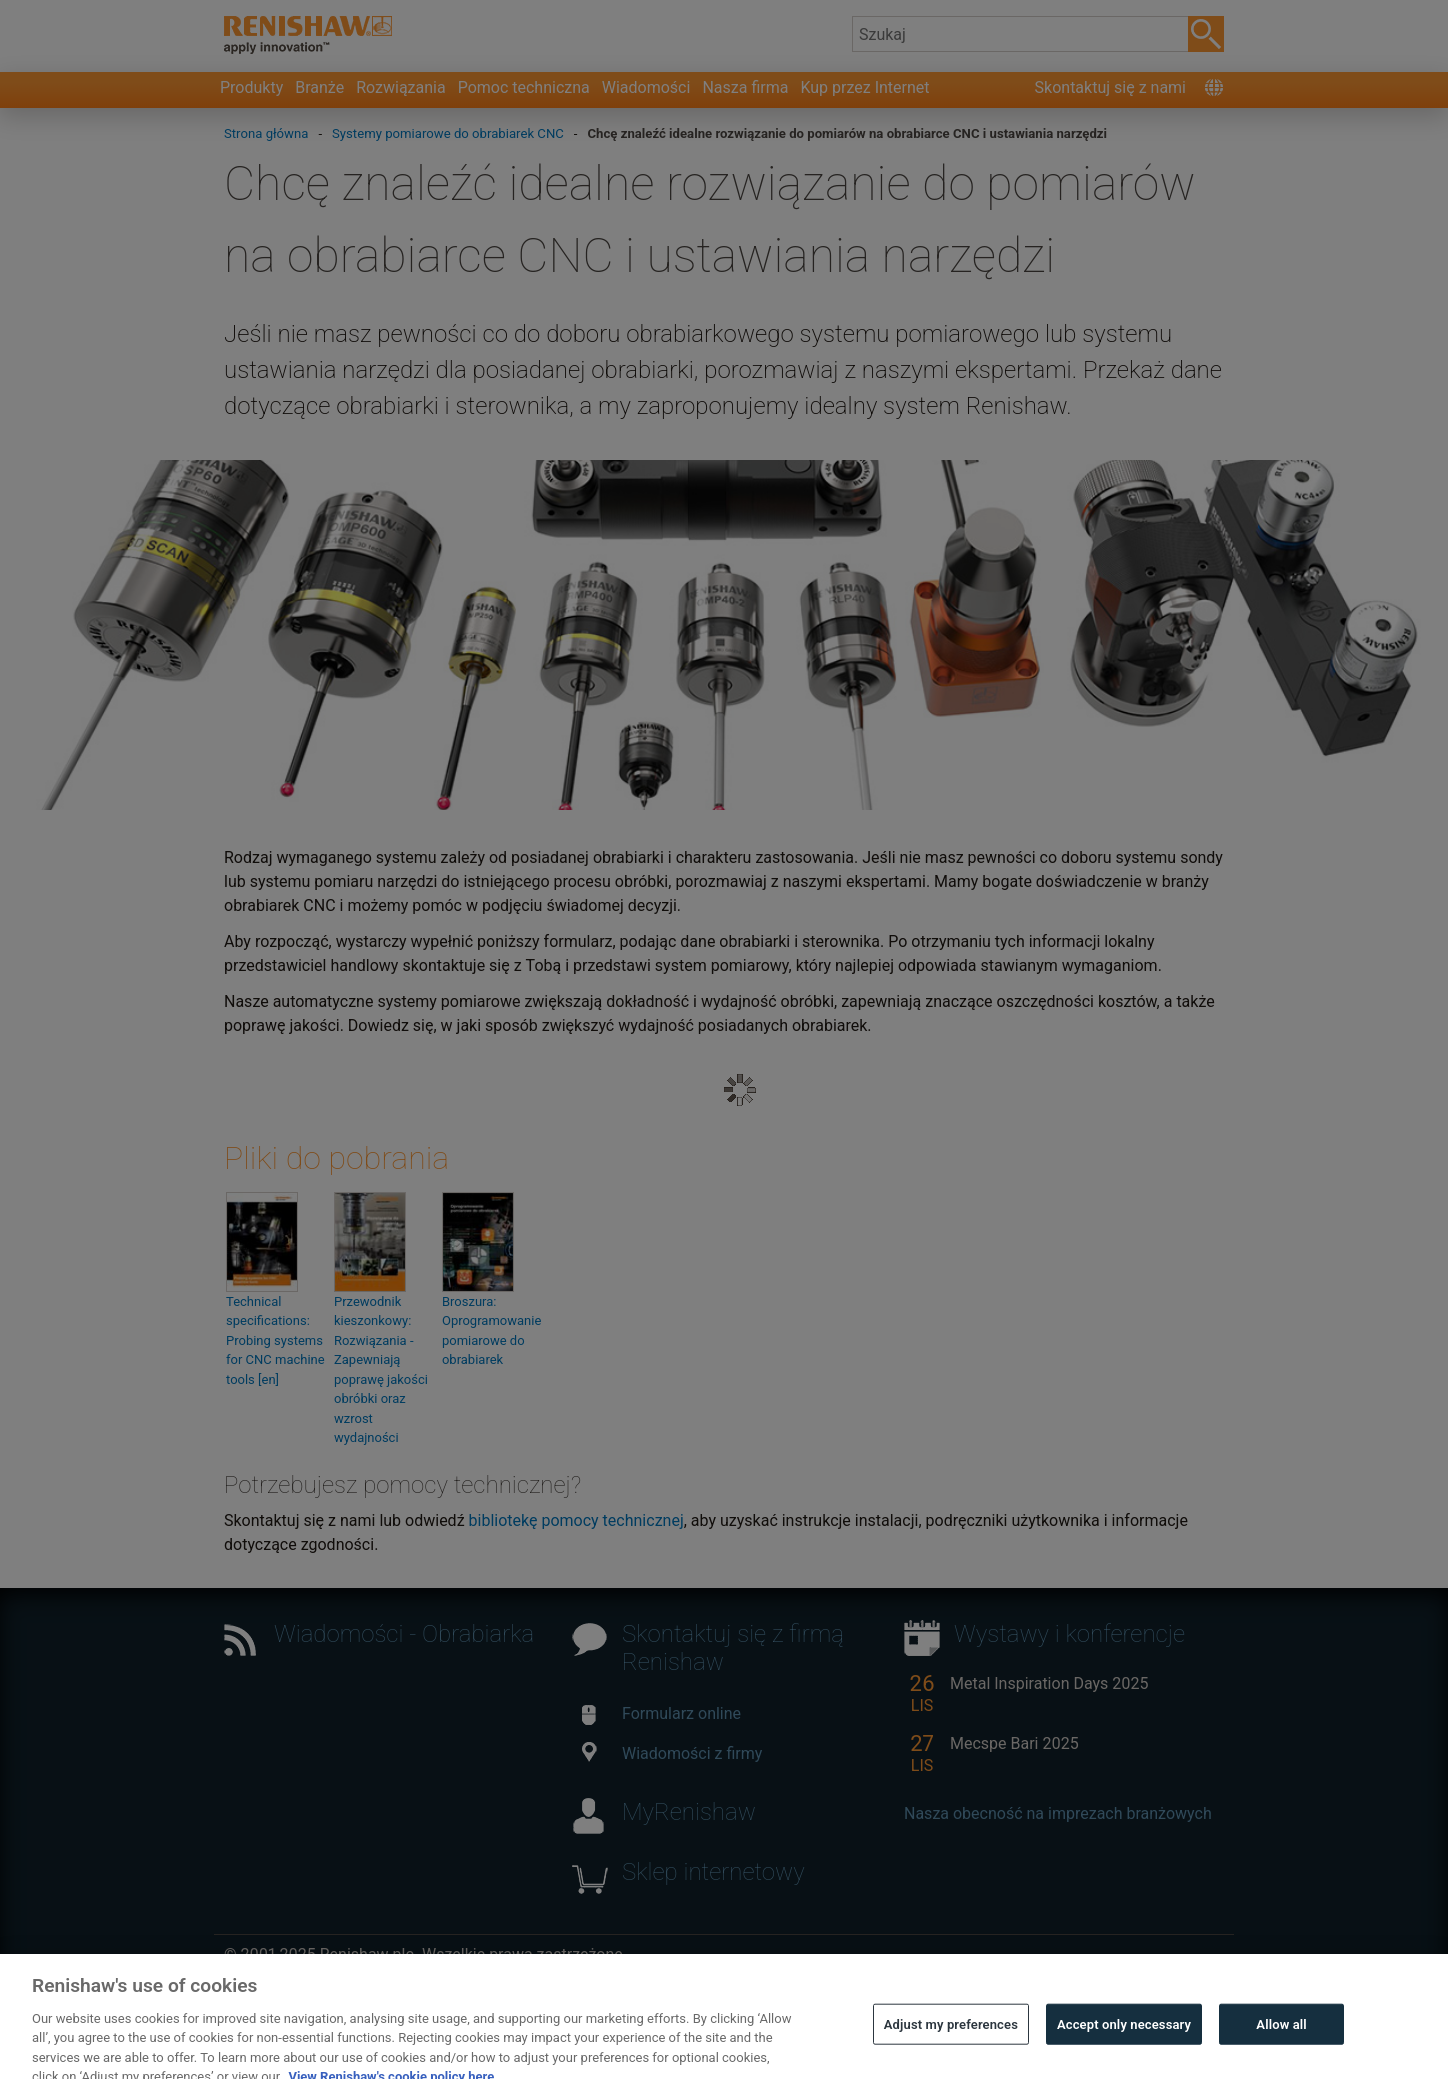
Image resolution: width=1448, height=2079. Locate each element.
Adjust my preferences (951, 2036)
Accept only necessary (1124, 2036)
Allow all (1281, 2036)
